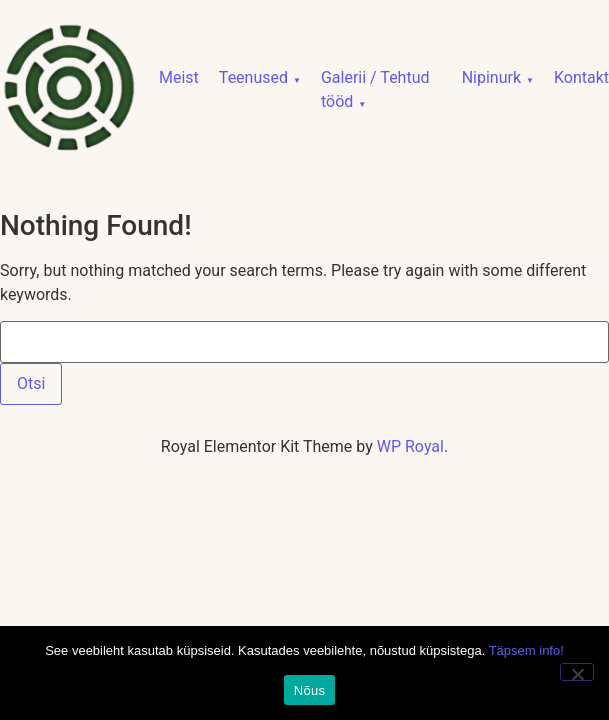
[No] (577, 672)
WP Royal (410, 446)
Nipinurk (491, 77)
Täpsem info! (526, 650)
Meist (179, 77)
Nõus (309, 690)
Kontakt (581, 77)
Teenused (253, 77)
